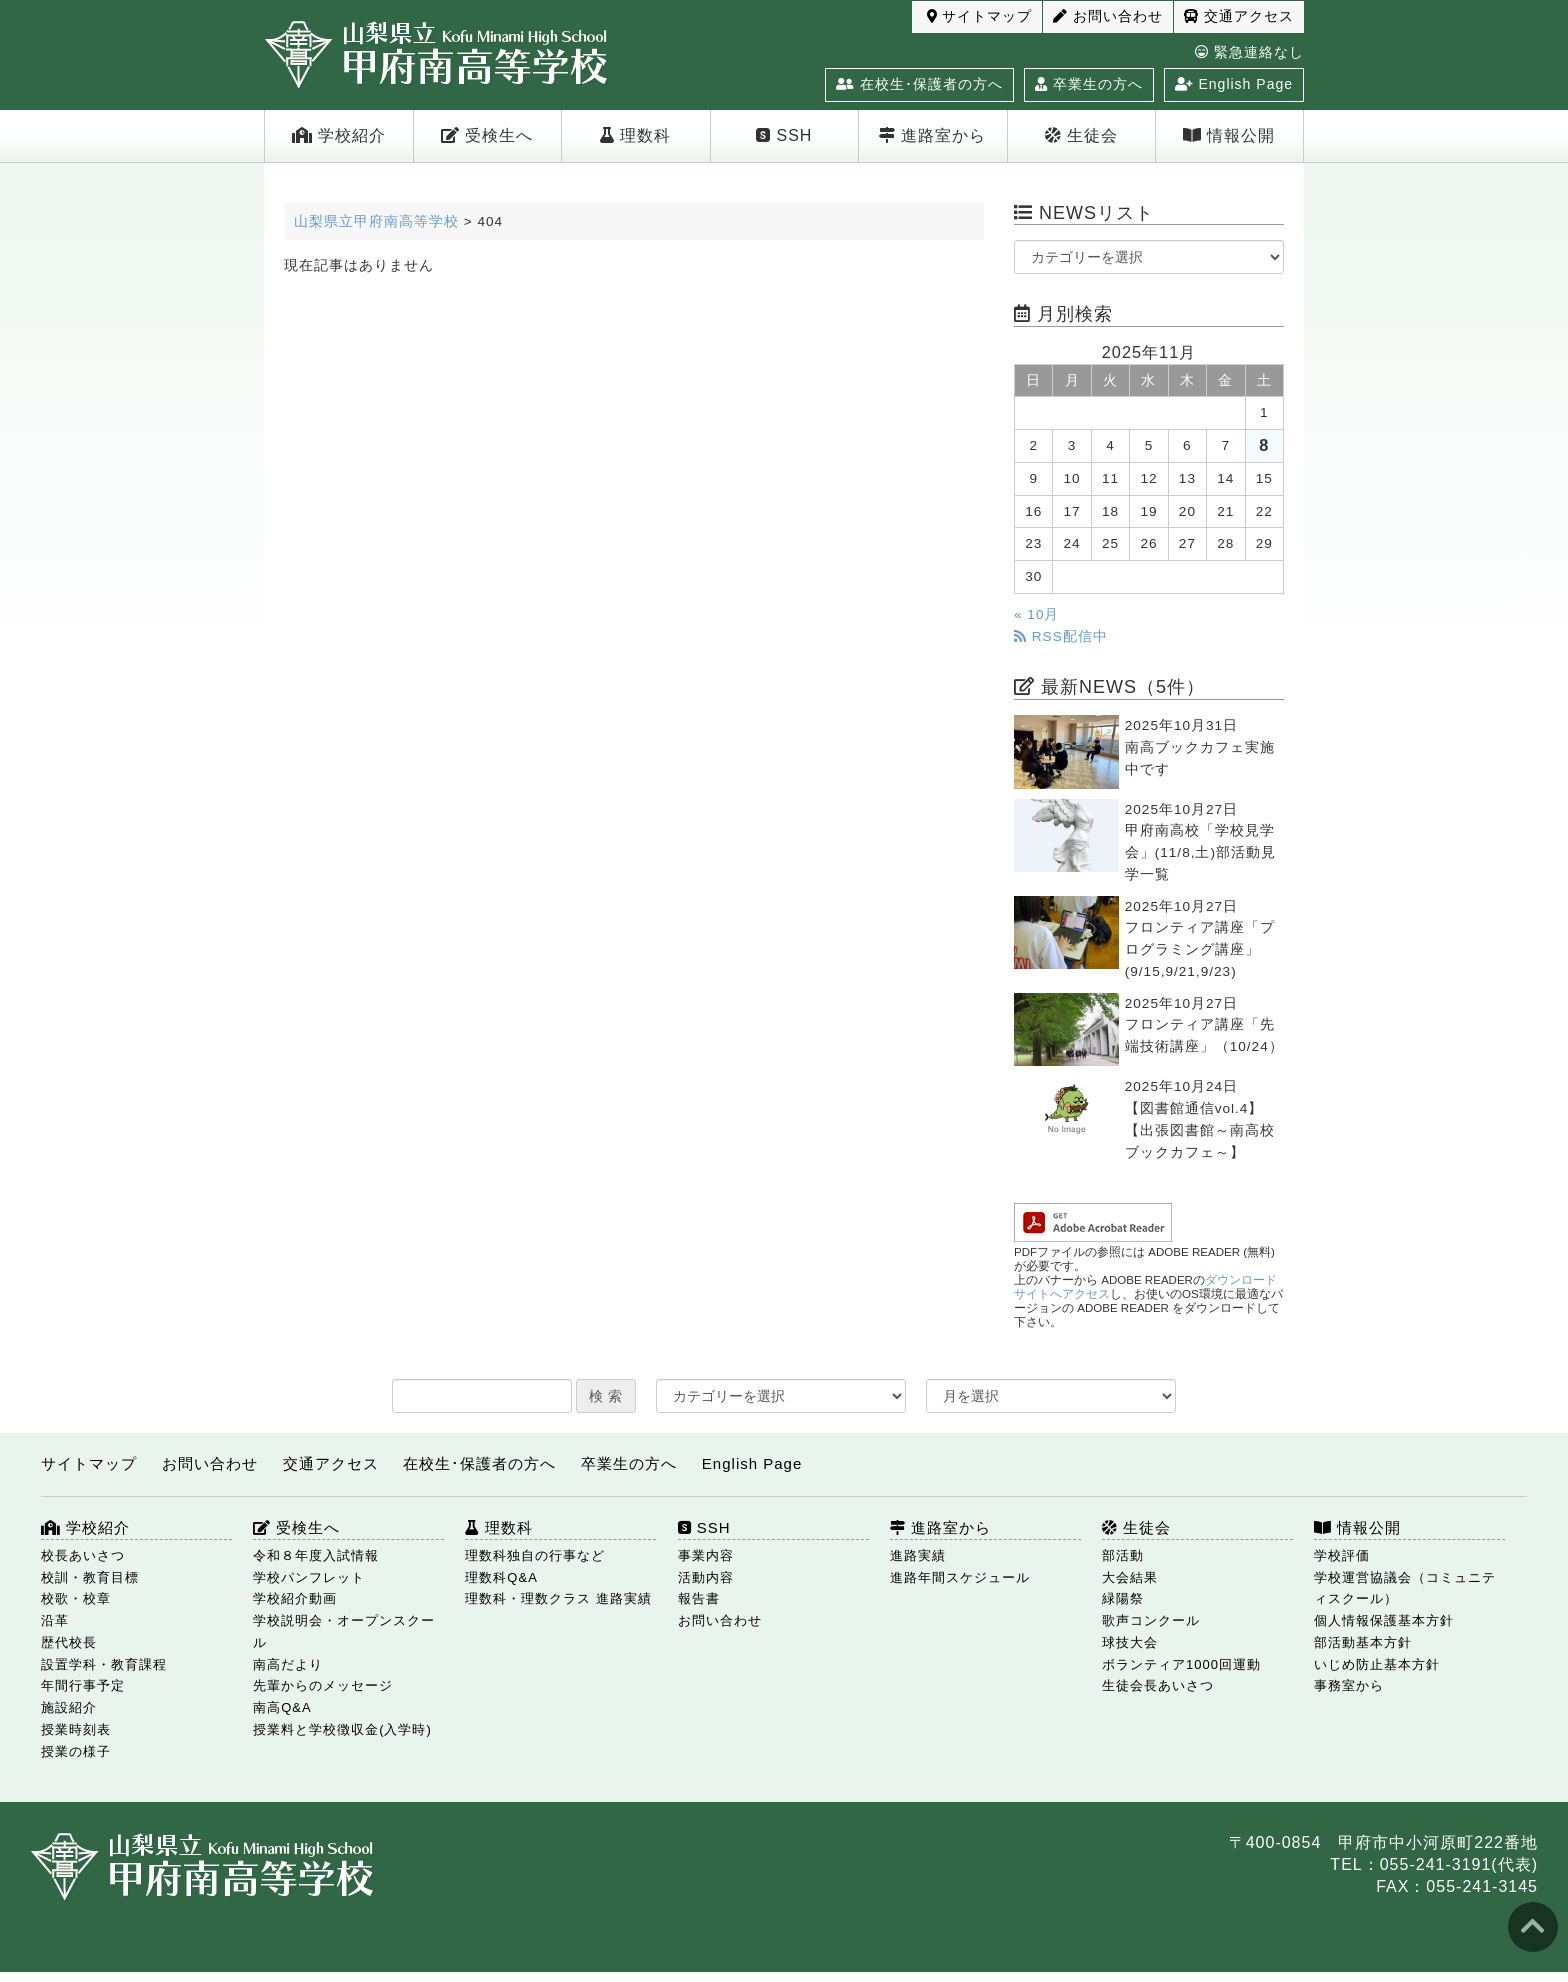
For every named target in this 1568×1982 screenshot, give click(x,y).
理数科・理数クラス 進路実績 (558, 1598)
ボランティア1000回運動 (1181, 1664)
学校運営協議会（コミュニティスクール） (1405, 1588)
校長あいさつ (83, 1555)
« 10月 (1036, 614)
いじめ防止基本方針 (1377, 1664)
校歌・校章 (76, 1598)
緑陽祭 (1123, 1598)
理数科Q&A (501, 1577)
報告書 (699, 1598)
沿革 (55, 1620)
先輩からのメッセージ (323, 1685)
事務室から (1349, 1685)
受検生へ (487, 135)
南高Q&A (282, 1707)
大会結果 (1130, 1577)
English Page (1234, 84)
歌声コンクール (1151, 1620)
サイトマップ (980, 16)
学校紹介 (339, 135)
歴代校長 (69, 1642)
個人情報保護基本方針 (1384, 1620)
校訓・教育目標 (90, 1577)
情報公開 (1229, 135)
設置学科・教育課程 (104, 1664)
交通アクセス (1239, 16)
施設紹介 (69, 1707)
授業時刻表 (76, 1729)
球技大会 (1130, 1642)
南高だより (288, 1664)
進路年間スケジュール (960, 1577)
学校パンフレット (309, 1577)
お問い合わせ (1108, 16)
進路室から (932, 135)
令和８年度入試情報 (316, 1555)
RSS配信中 (1061, 636)
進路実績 (918, 1555)
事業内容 (706, 1555)
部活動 (1123, 1555)
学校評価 (1342, 1555)
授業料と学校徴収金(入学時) (342, 1729)
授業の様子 (76, 1751)
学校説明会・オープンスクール (344, 1631)
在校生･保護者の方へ (919, 84)
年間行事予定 (83, 1685)
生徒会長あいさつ (1158, 1685)
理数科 (635, 135)
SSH (784, 135)
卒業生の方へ (1089, 84)
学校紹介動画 (295, 1598)
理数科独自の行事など (535, 1555)
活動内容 (706, 1577)
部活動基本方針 (1363, 1642)
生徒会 (1081, 135)
